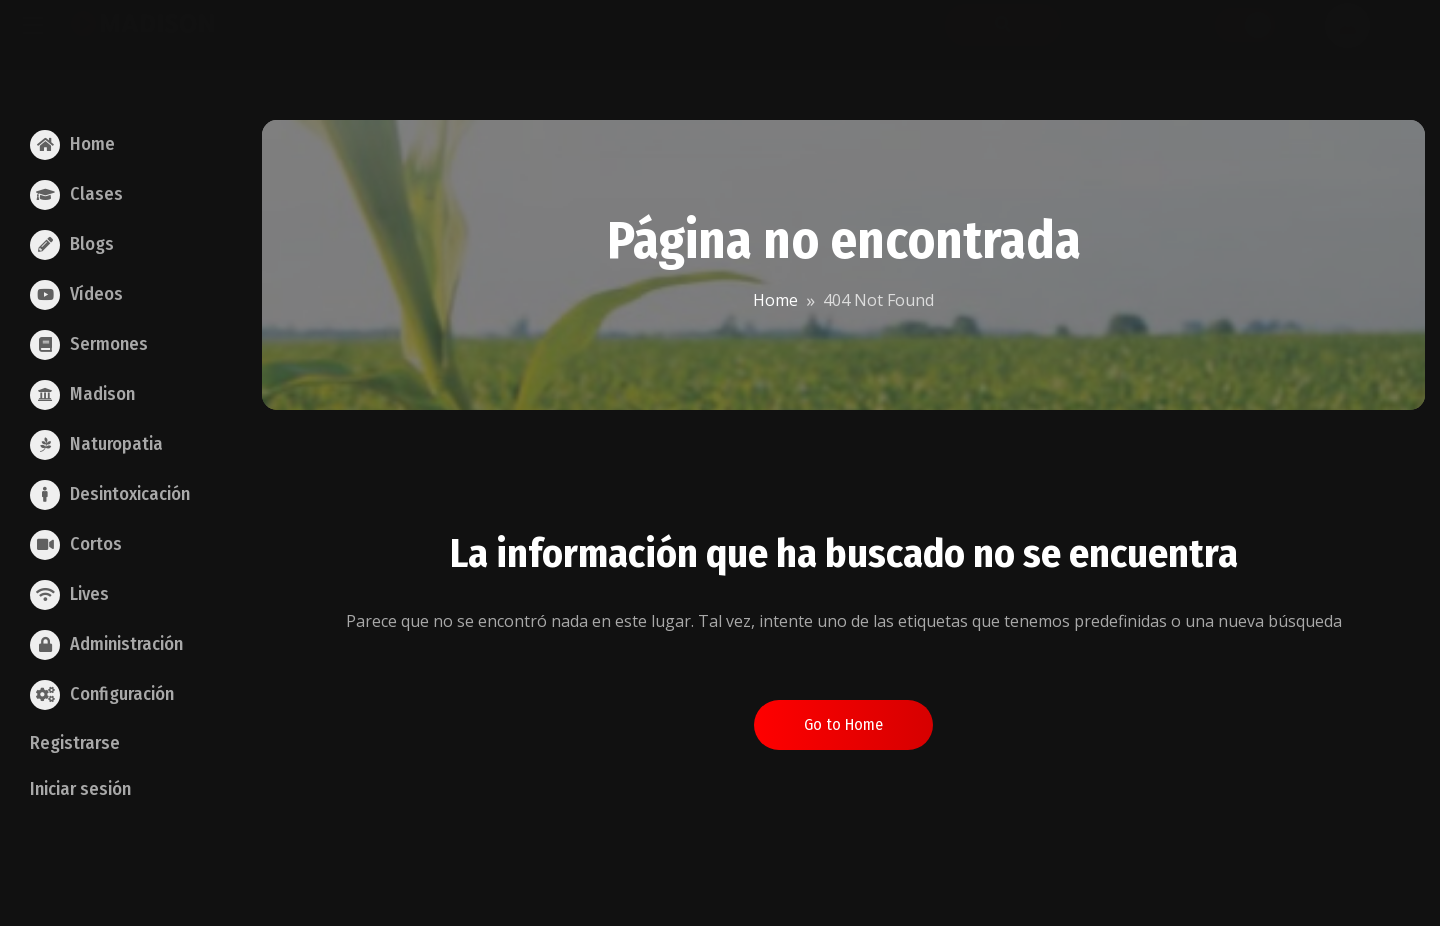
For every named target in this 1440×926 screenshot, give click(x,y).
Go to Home (843, 724)
